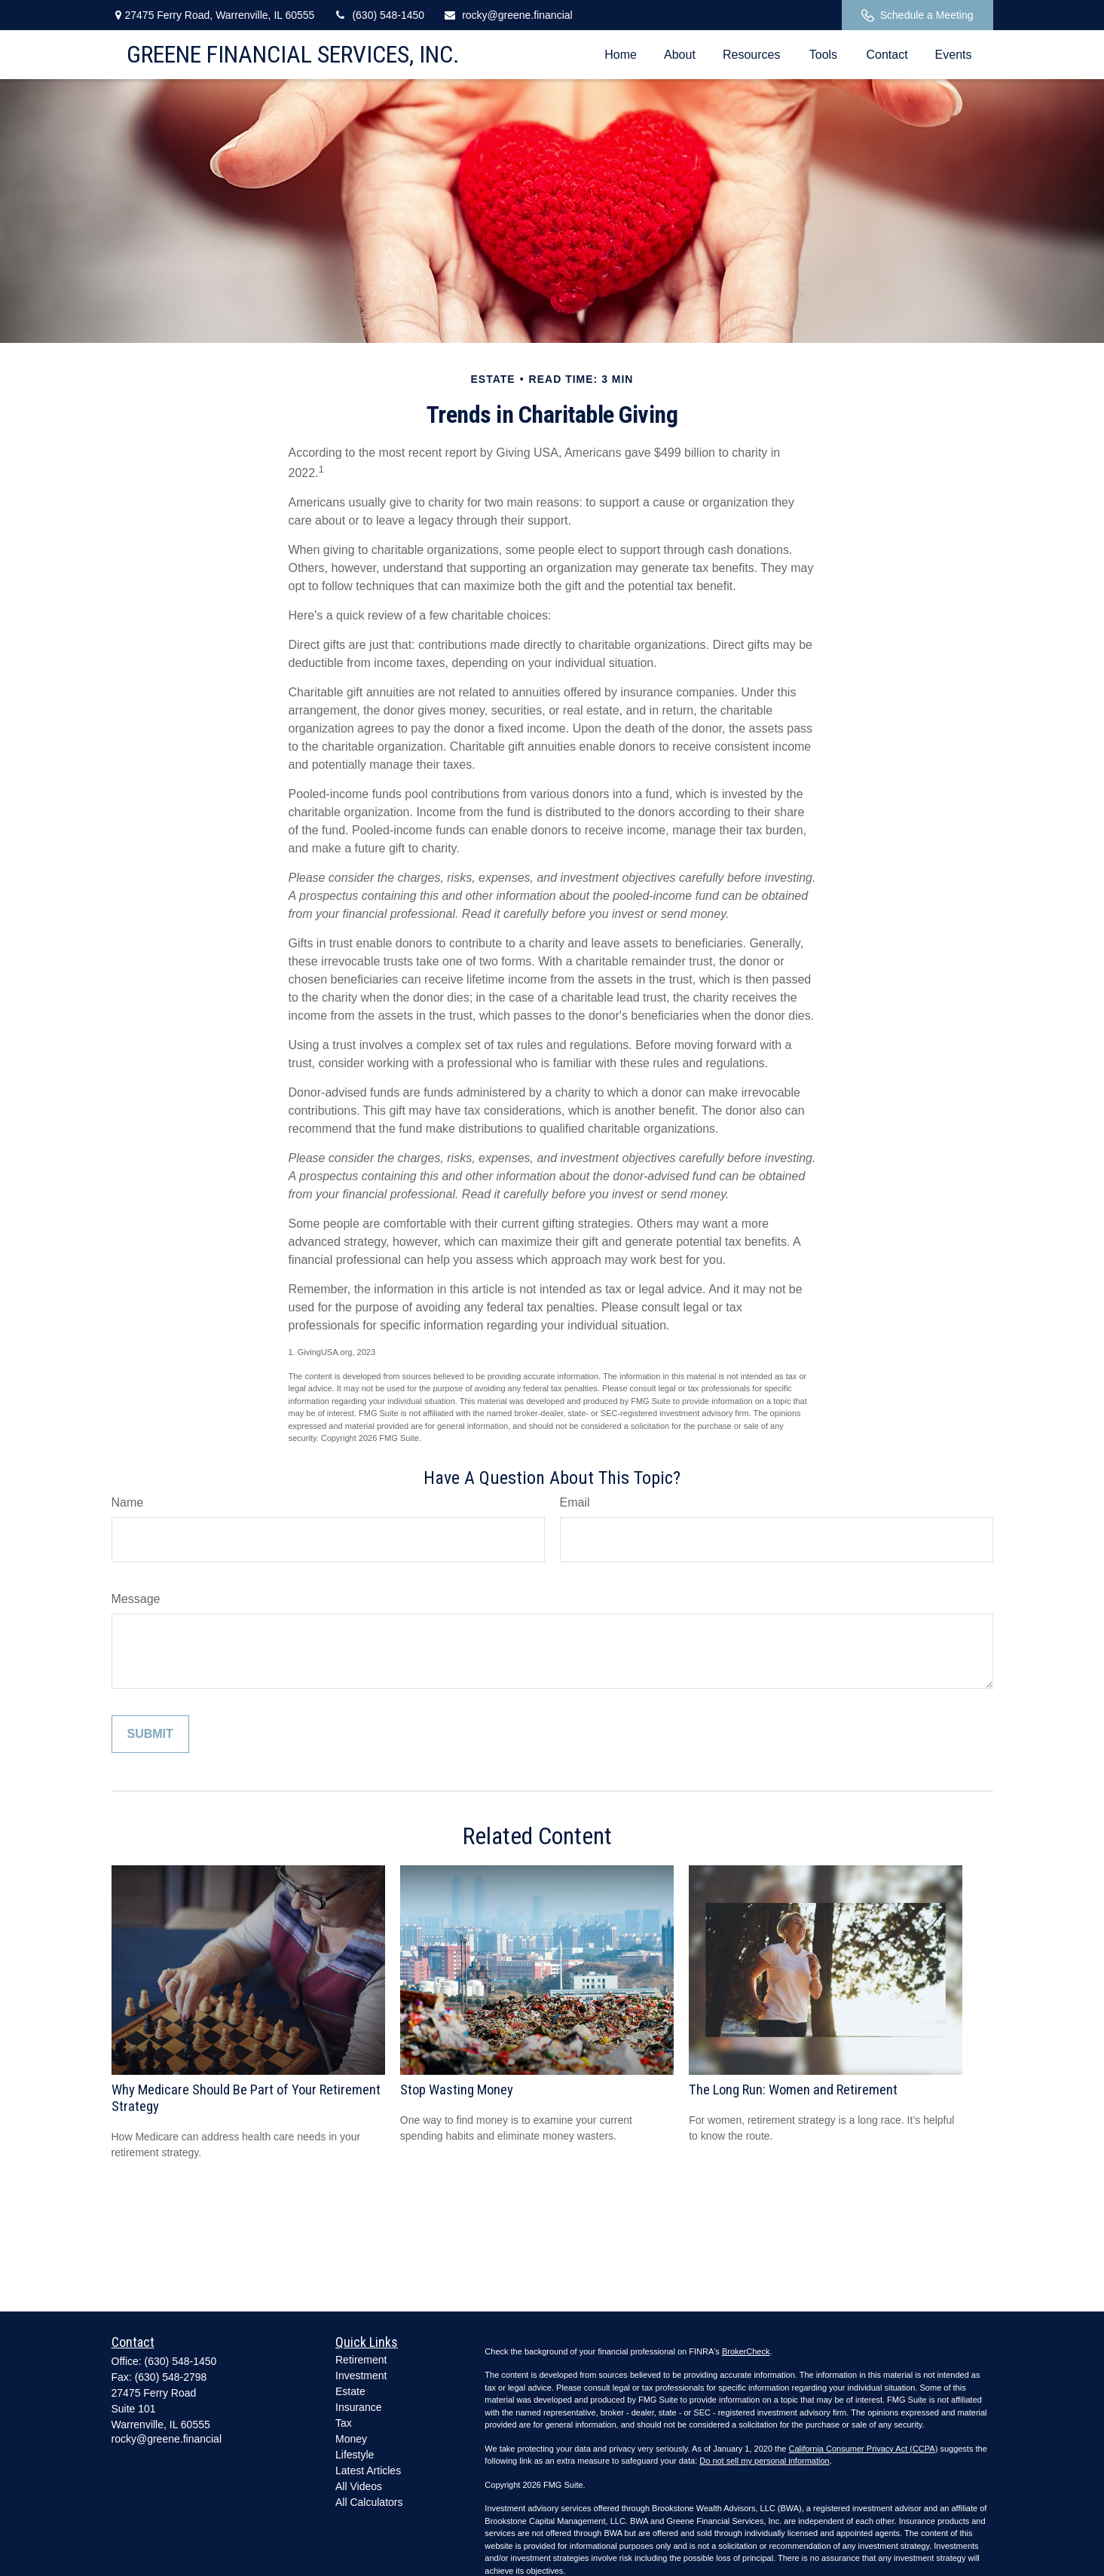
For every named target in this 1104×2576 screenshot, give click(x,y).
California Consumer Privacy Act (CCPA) (862, 2448)
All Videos (358, 2486)
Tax (343, 2423)
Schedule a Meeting (917, 15)
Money (351, 2439)
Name (128, 1502)
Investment (361, 2375)
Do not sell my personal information (764, 2460)
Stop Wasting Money (456, 2090)
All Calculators (368, 2502)
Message (136, 1598)
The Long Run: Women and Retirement (793, 2090)
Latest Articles (368, 2470)
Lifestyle (354, 2455)
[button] (620, 54)
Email (575, 1502)
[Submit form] (150, 1734)
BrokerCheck (746, 2351)
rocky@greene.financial (508, 15)
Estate (350, 2391)
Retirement (361, 2360)
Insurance (358, 2407)
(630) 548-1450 (378, 15)
